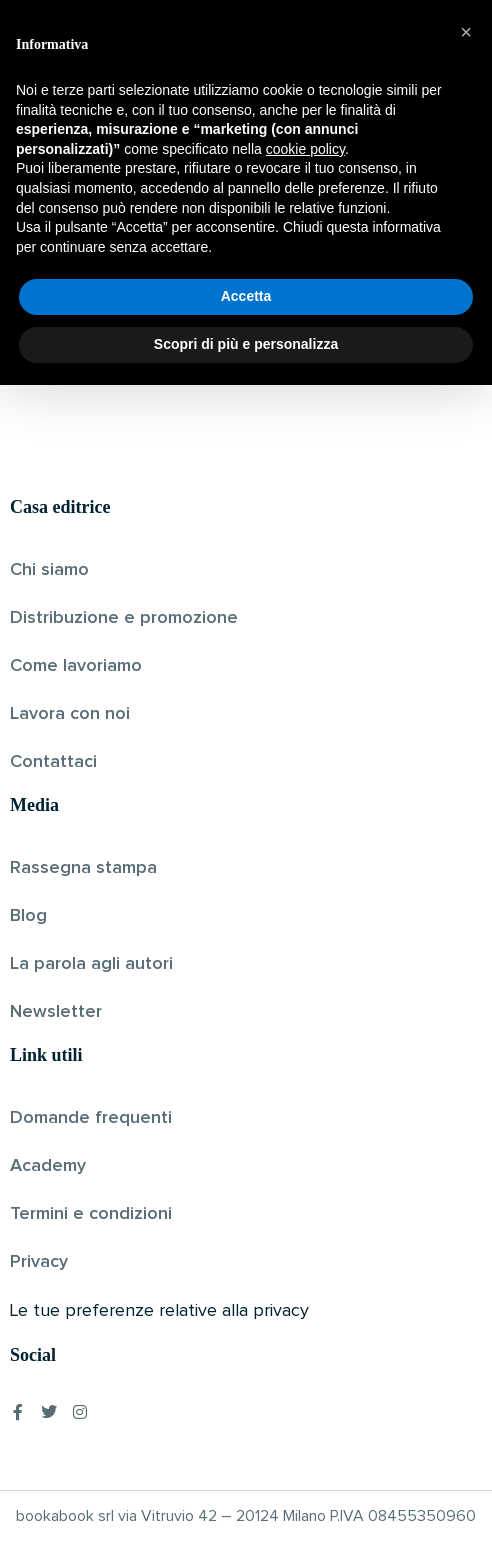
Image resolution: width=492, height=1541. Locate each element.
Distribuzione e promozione (124, 618)
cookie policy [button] (305, 1305)
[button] (466, 1188)
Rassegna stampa (83, 868)
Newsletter (56, 1012)
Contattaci (53, 762)
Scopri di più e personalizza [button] (246, 1500)
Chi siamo (49, 570)
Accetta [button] (246, 1453)
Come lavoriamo (76, 666)
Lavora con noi (70, 714)
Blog (28, 916)
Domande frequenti (91, 1118)
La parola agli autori (91, 964)
